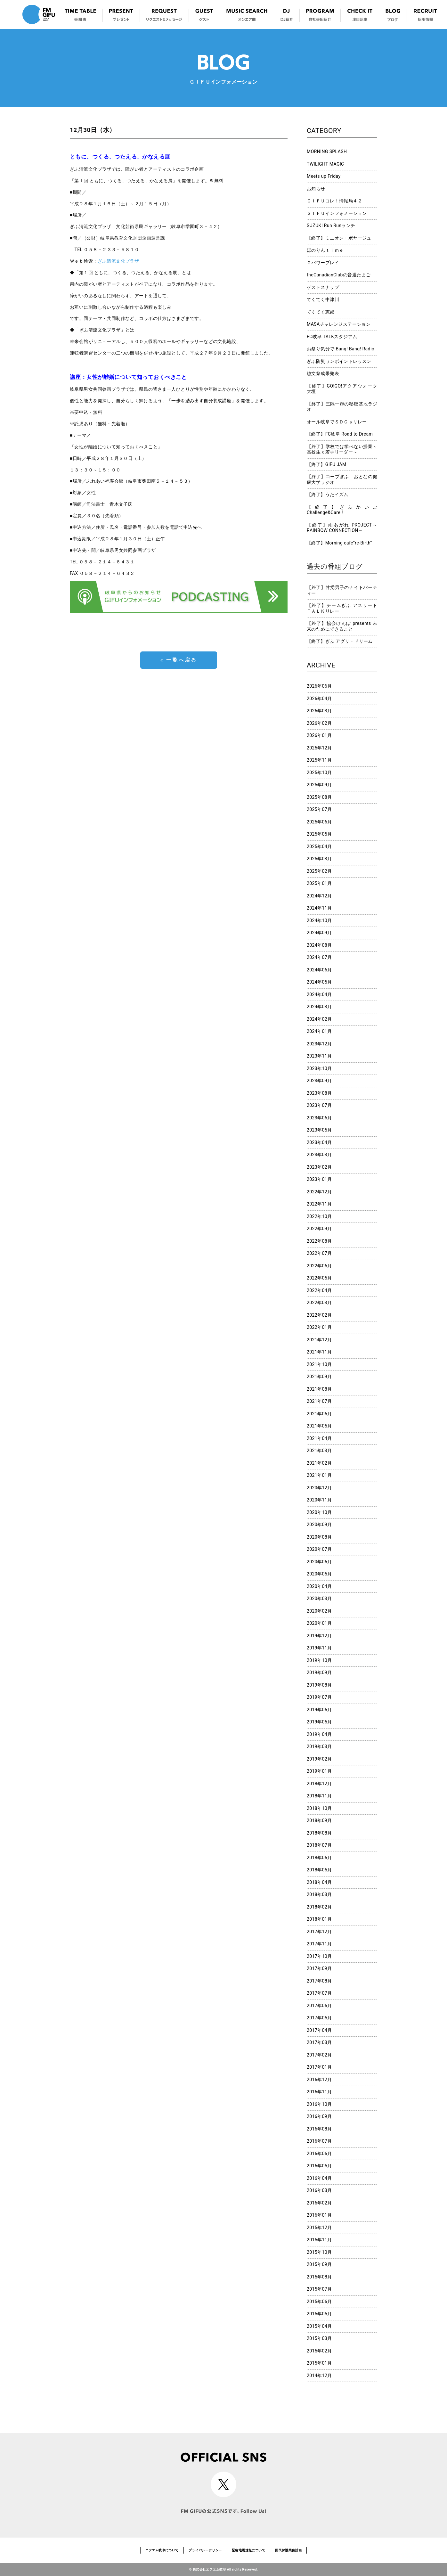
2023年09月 (319, 1080)
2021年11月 (319, 1351)
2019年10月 (319, 1660)
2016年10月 (319, 2104)
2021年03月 (319, 1450)
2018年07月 (319, 1845)
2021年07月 (319, 1401)
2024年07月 (319, 957)
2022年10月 (319, 1216)
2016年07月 (319, 2141)
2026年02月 (319, 723)
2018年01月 (319, 1919)
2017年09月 (319, 1968)
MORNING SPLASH (327, 151)
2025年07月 (319, 809)
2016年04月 (319, 2178)
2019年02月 (319, 1759)
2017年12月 (319, 1931)
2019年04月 (319, 1734)
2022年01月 (319, 1327)
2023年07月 (319, 1105)
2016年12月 (319, 2079)
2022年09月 (319, 1228)
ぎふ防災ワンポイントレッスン (339, 361)
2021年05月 (319, 1425)
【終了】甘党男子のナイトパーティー (342, 590)
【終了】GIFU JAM (326, 464)
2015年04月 (319, 2326)
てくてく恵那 (321, 312)
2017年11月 (319, 1943)
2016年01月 (319, 2215)
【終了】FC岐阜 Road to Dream (340, 434)
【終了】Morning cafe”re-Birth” (339, 542)
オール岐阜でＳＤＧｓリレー (337, 421)
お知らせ (316, 188)
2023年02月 (319, 1167)
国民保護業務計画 (288, 2550)
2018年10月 (319, 1808)
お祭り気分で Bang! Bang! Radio (340, 348)
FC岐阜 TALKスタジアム (332, 336)
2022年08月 (319, 1241)
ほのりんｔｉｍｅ (325, 250)
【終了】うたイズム (327, 494)
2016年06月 (319, 2153)
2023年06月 (319, 1117)
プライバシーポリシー (205, 2550)
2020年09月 (319, 1524)
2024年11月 (319, 908)
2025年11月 (319, 760)
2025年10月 (319, 772)
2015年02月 (319, 2350)
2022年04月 (319, 1290)
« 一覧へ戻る (178, 660)
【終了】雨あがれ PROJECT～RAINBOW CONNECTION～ (342, 527)
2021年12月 (319, 1339)
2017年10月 (319, 1956)
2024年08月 (319, 945)
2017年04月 (319, 2030)
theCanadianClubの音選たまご (338, 274)
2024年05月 (319, 982)
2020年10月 (319, 1512)
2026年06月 (319, 686)
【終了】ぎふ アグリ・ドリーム (340, 641)
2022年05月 (319, 1277)
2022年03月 (319, 1302)
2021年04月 (319, 1438)
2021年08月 (319, 1389)
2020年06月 (319, 1561)
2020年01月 (319, 1623)
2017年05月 (319, 2017)
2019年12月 (319, 1635)
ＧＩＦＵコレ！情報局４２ (334, 200)
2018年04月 (319, 1882)
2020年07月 (319, 1549)
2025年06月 (319, 821)
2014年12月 (319, 2375)
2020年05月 (319, 1573)
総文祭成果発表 (323, 373)
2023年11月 (319, 1056)
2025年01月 (319, 883)
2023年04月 (319, 1142)
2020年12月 (319, 1487)
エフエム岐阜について (162, 2550)
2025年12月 (319, 747)
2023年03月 (319, 1154)
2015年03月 (319, 2338)
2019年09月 (319, 1672)
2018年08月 (319, 1833)
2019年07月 (319, 1697)
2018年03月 (319, 1894)
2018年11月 (319, 1795)
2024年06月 (319, 969)
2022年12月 (319, 1191)
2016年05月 (319, 2165)
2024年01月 (319, 1031)
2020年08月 (319, 1537)
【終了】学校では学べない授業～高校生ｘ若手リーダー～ (342, 449)
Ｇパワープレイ (323, 262)
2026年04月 (319, 698)
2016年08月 (319, 2128)
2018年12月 (319, 1783)
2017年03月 (319, 2042)
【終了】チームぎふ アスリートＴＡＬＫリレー (342, 608)
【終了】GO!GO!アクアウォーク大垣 (342, 388)
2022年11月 (319, 1203)
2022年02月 (319, 1315)
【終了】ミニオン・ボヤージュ (339, 238)
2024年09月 (319, 932)
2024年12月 (319, 895)
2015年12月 (319, 2227)
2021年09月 (319, 1376)
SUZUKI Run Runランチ (331, 225)
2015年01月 (319, 2363)
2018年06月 (319, 1857)
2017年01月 (319, 2067)
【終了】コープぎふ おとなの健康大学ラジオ (342, 479)
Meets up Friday (323, 176)
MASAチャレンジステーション (338, 324)
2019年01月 (319, 1771)
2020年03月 (319, 1598)
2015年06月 (319, 2301)
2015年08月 (319, 2276)
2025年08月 (319, 797)
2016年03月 (319, 2190)
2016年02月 (319, 2202)
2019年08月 (319, 1685)
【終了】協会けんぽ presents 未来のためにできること (342, 626)
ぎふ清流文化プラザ (118, 261)
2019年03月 (319, 1746)
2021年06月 (319, 1413)
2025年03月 (319, 858)
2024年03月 (319, 1006)
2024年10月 (319, 920)
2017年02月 (319, 2054)
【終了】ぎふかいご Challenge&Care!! (342, 509)
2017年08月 (319, 1980)
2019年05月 (319, 1721)
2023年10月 (319, 1068)
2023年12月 (319, 1043)
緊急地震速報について (248, 2550)
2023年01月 (319, 1179)
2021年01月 (319, 1475)
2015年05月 (319, 2313)
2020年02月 (319, 1611)
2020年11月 (319, 1499)
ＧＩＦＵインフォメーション (337, 213)
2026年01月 (319, 735)
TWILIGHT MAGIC (325, 164)
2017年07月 (319, 1993)
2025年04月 (319, 846)
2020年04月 (319, 1586)
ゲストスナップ (323, 287)
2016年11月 (319, 2091)
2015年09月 (319, 2264)
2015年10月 (319, 2252)
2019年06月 (319, 1709)
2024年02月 (319, 1019)
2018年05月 (319, 1869)
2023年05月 (319, 1130)
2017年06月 (319, 2005)
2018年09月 (319, 1820)
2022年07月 (319, 1253)
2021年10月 (319, 1364)
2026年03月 (319, 710)
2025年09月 (319, 784)
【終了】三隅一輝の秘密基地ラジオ (342, 406)
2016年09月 (319, 2116)
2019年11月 (319, 1647)
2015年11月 (319, 2239)
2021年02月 (319, 1463)
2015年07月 (319, 2289)
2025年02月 (319, 871)
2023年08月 (319, 1093)
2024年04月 (319, 994)
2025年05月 (319, 834)
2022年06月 (319, 1265)
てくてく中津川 (323, 299)
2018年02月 (319, 1907)
